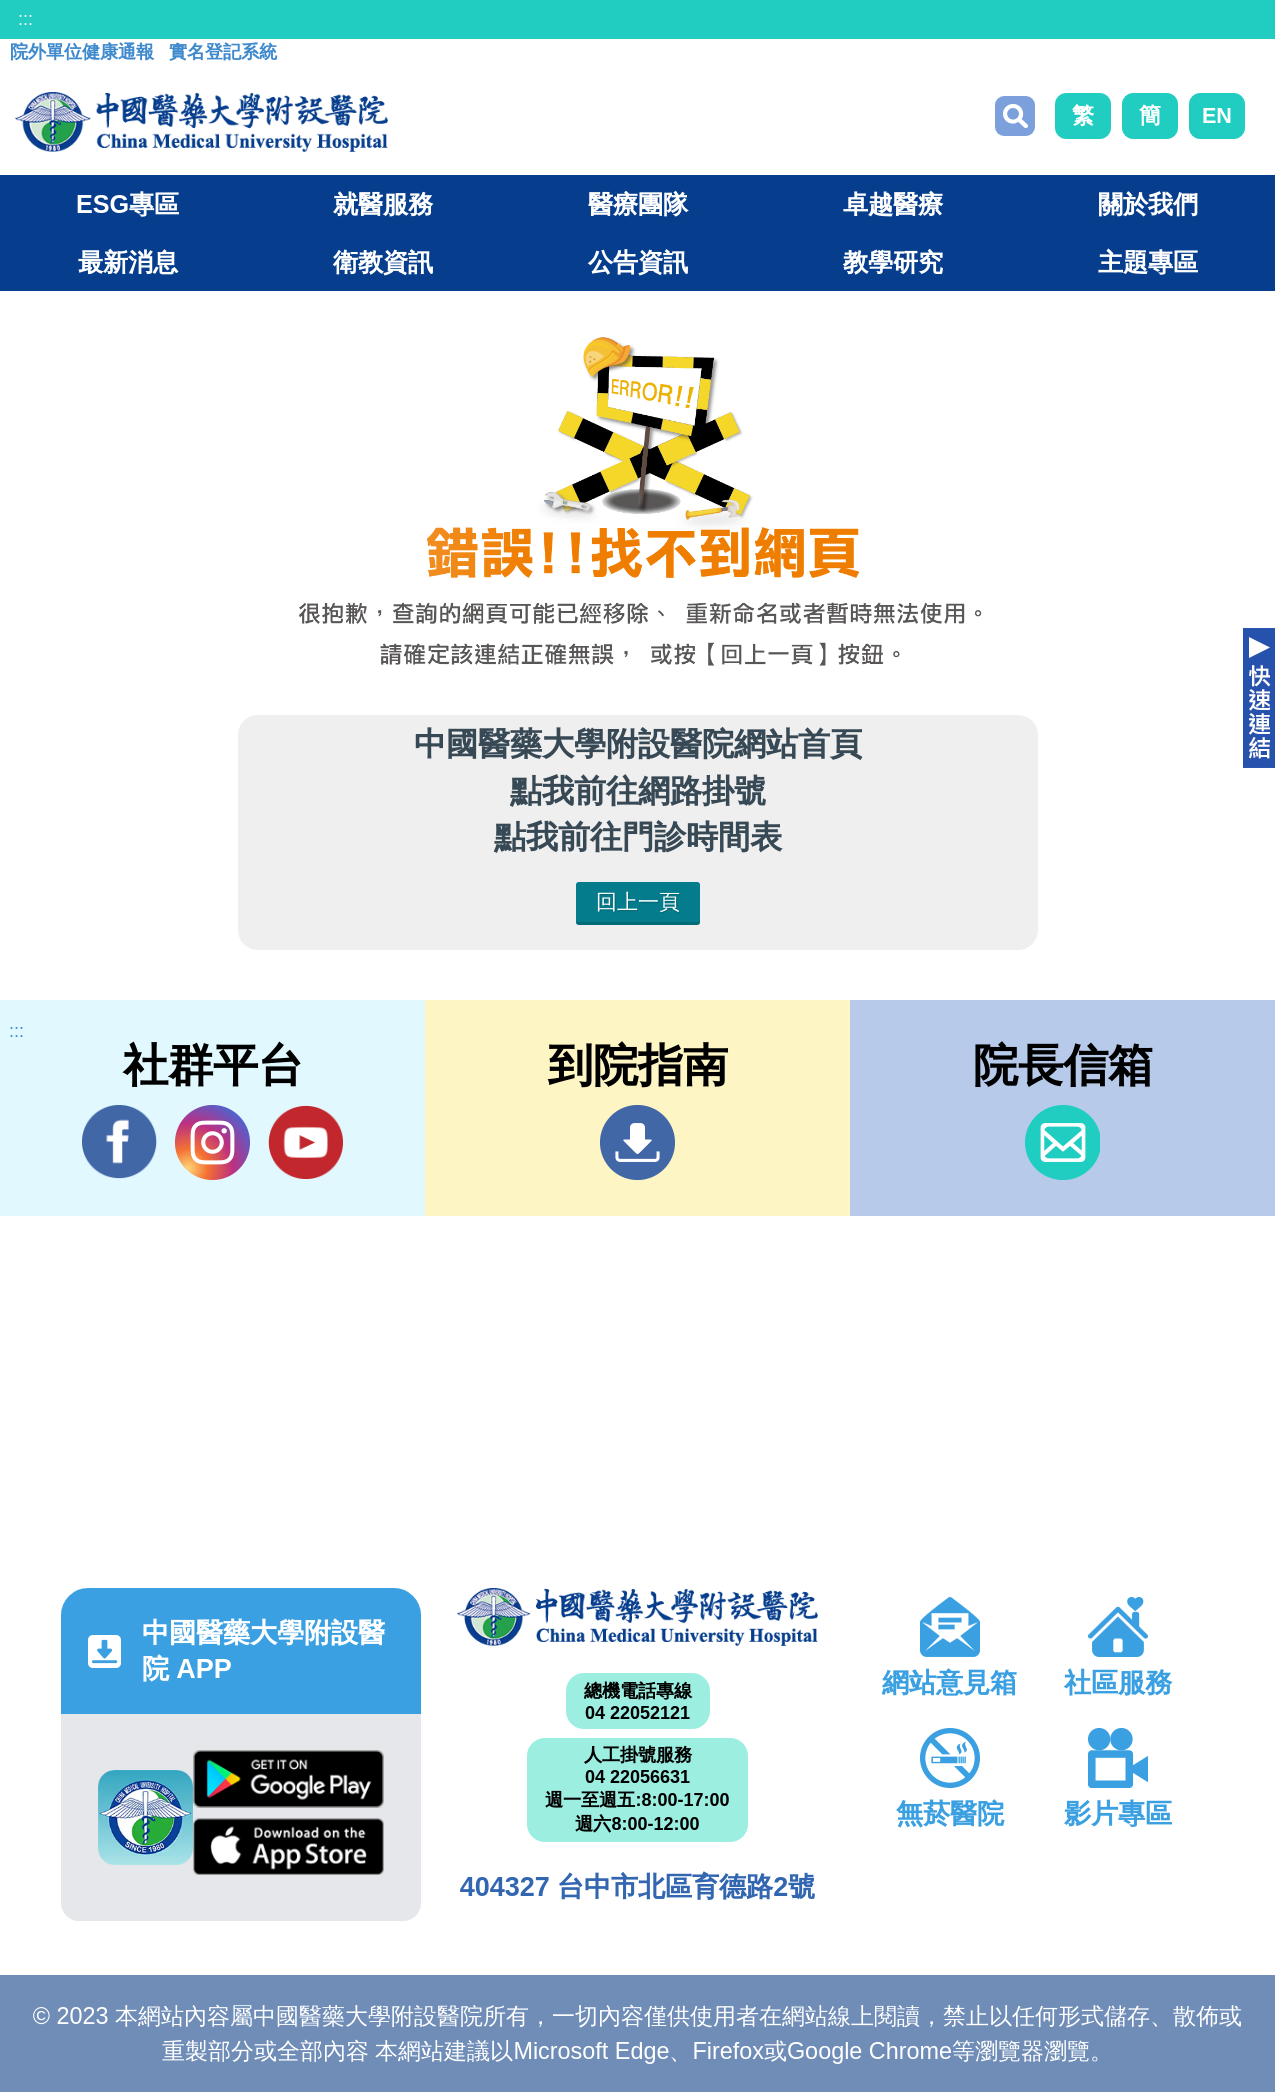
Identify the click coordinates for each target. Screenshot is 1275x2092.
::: (25, 19)
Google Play (288, 1778)
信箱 (1062, 1142)
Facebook (119, 1142)
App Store (288, 1846)
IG (212, 1142)
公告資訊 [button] (638, 262)
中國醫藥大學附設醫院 (637, 1617)
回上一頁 (638, 901)
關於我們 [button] (1148, 204)
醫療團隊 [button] (638, 204)
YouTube (305, 1142)
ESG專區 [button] (127, 204)
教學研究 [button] (893, 262)
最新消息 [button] (128, 262)
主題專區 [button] (1148, 262)
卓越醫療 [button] (893, 204)
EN (1217, 115)
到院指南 (637, 1142)
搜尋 (1015, 116)
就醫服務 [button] (383, 204)
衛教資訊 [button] (383, 262)
